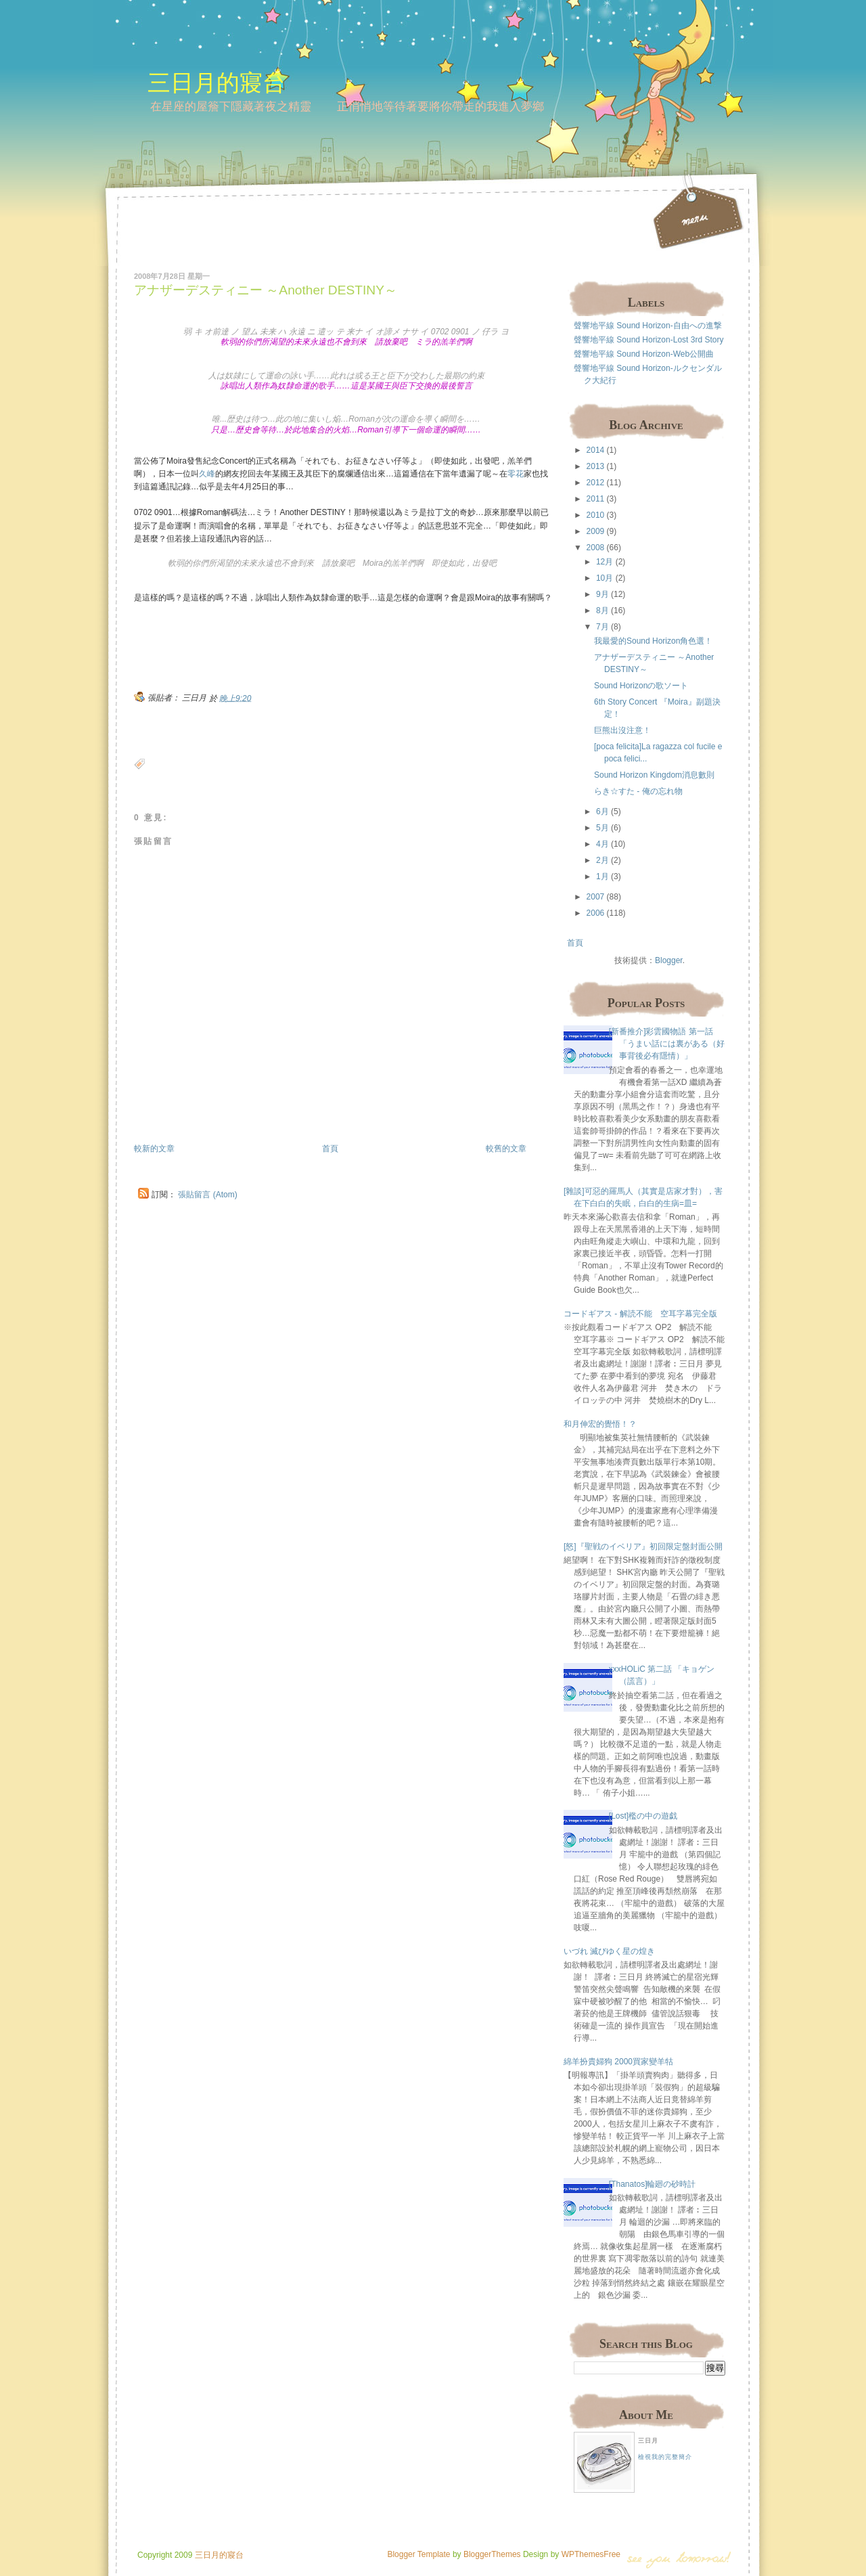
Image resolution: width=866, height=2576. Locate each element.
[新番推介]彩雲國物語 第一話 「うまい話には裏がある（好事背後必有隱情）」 (667, 1044)
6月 (602, 811)
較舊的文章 (506, 1148)
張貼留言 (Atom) (207, 1194)
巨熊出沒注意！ (622, 730)
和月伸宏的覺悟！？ (600, 1424)
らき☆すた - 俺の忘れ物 (638, 791)
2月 (602, 860)
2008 (596, 547)
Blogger (669, 960)
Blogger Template (418, 2554)
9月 (602, 594)
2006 (596, 913)
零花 (515, 474)
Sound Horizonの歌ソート (641, 685)
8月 (602, 610)
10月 (604, 578)
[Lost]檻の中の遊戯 (643, 1816)
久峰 (207, 474)
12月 (604, 562)
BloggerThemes (491, 2554)
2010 (596, 515)
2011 (596, 499)
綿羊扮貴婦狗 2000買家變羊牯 (618, 2061)
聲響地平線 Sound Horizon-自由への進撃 (648, 325)
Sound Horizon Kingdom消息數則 (654, 775)
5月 (602, 827)
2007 (596, 897)
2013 (596, 466)
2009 (596, 531)
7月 (602, 626)
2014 (596, 450)
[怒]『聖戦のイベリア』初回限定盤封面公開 (643, 1546)
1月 (602, 876)
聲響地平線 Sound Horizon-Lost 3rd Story (648, 340)
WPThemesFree (591, 2554)
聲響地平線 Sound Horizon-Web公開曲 (644, 354)
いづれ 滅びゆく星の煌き (609, 1951)
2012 (596, 482)
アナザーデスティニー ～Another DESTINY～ (265, 290)
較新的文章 (154, 1148)
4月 (602, 844)
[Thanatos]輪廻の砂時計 (652, 2184)
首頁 (330, 1148)
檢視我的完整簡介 (665, 2456)
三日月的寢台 (216, 82)
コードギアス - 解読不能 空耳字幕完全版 (640, 1313)
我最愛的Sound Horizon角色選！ (653, 641)
